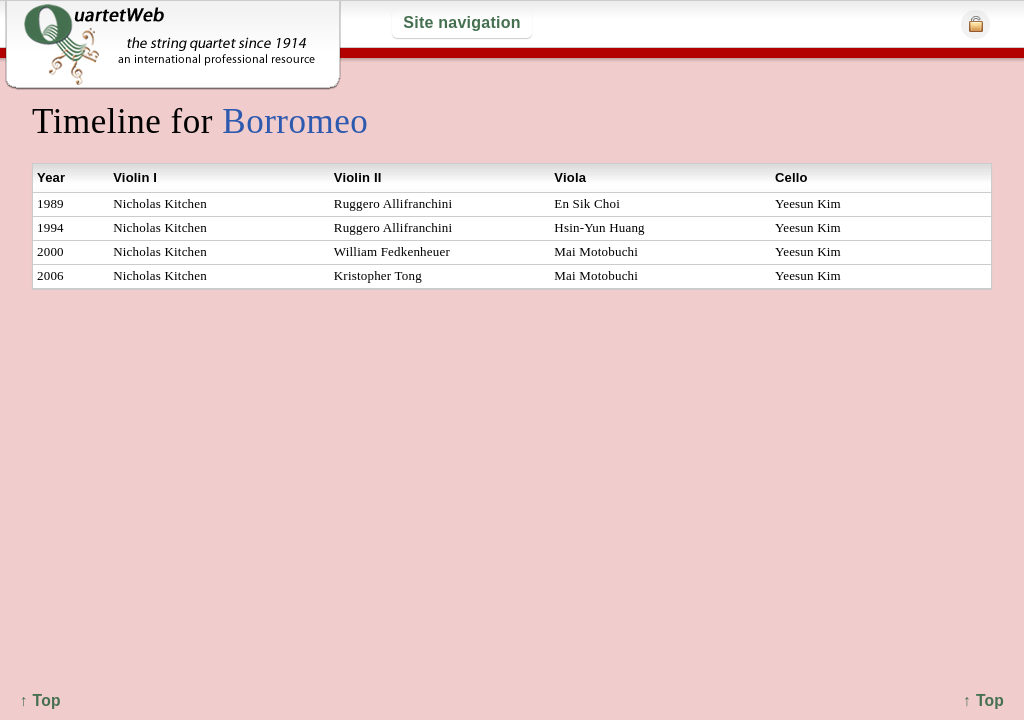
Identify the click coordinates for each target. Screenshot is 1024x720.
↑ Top (983, 700)
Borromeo (295, 121)
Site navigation (461, 22)
